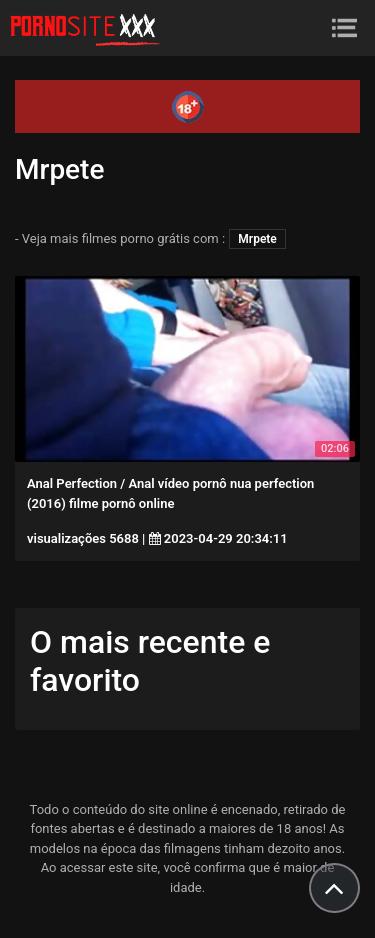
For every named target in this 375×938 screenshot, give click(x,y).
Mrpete (257, 239)
